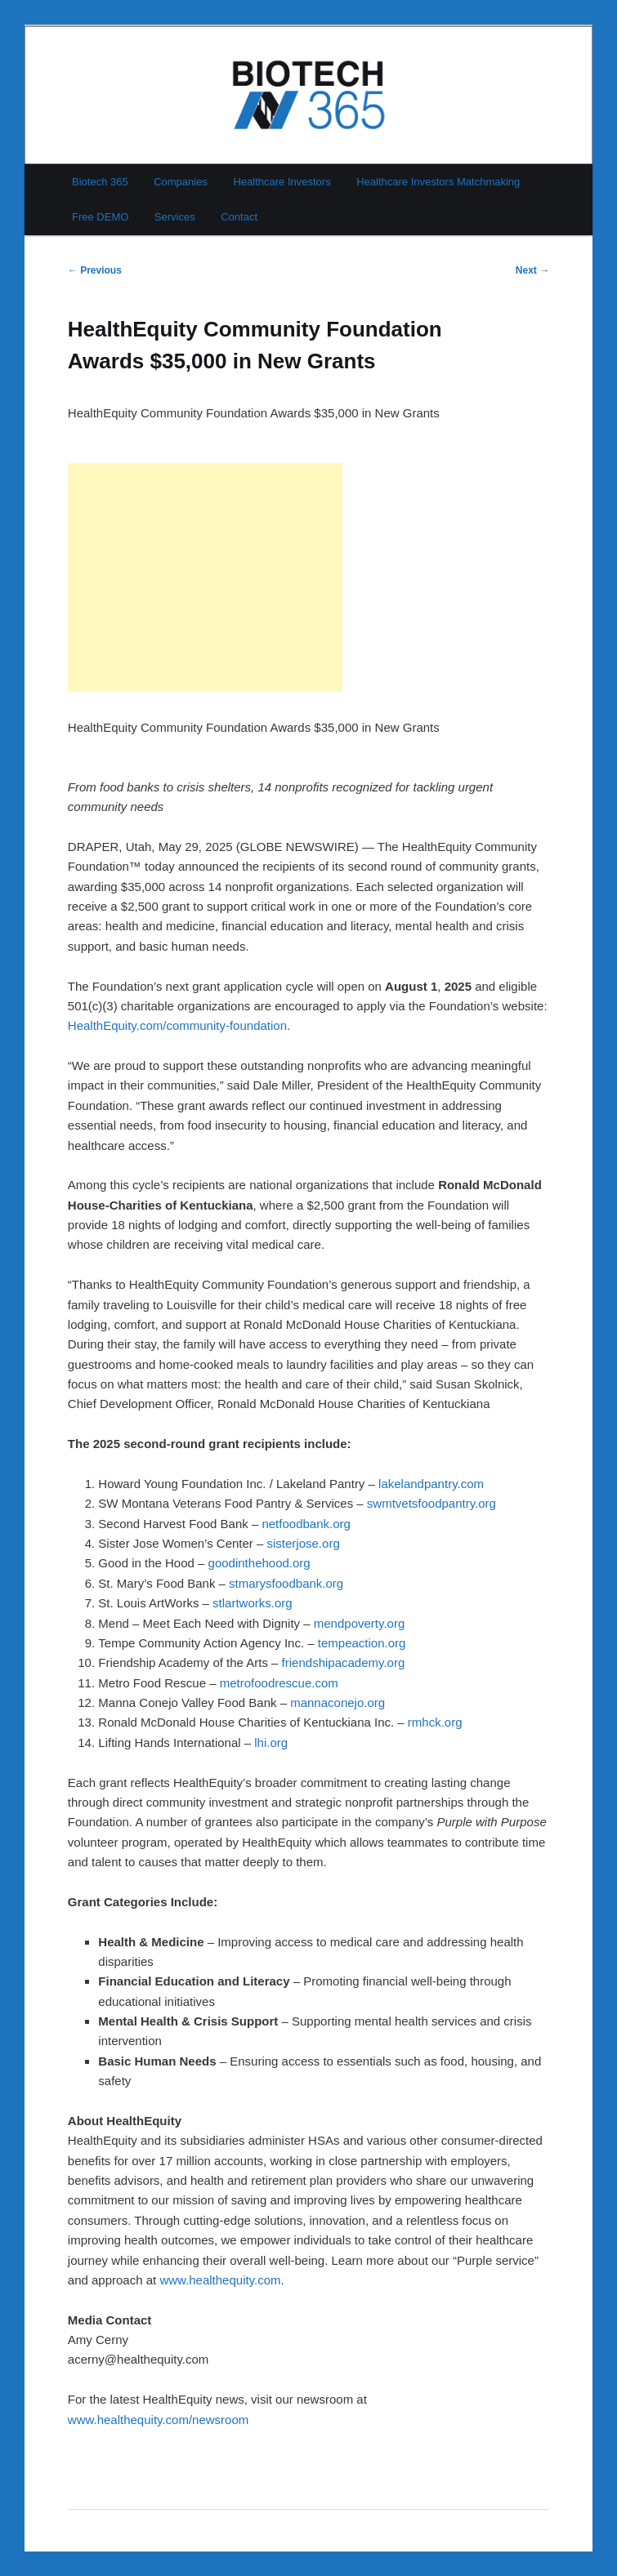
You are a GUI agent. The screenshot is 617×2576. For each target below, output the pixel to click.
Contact (239, 217)
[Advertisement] (205, 577)
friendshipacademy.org (343, 1662)
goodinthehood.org (259, 1563)
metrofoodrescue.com (279, 1683)
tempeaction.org (362, 1643)
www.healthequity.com (219, 2280)
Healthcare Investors (281, 182)
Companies (181, 182)
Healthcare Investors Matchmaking (438, 182)
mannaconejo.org (337, 1702)
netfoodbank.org (306, 1524)
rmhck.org (435, 1722)
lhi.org (271, 1742)
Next (532, 270)
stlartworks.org (252, 1603)
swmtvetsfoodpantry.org (431, 1503)
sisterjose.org (303, 1543)
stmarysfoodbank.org (286, 1583)
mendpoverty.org (359, 1623)
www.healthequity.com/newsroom (158, 2420)
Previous (95, 270)
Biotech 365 (100, 182)
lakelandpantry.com (431, 1484)
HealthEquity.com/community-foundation (177, 1025)
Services (174, 217)
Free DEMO (100, 217)
